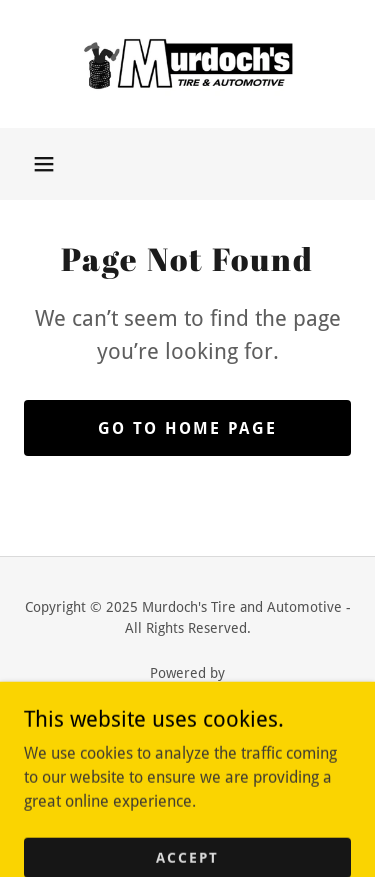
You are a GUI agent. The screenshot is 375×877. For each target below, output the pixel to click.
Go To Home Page (187, 428)
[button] (44, 164)
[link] (188, 64)
